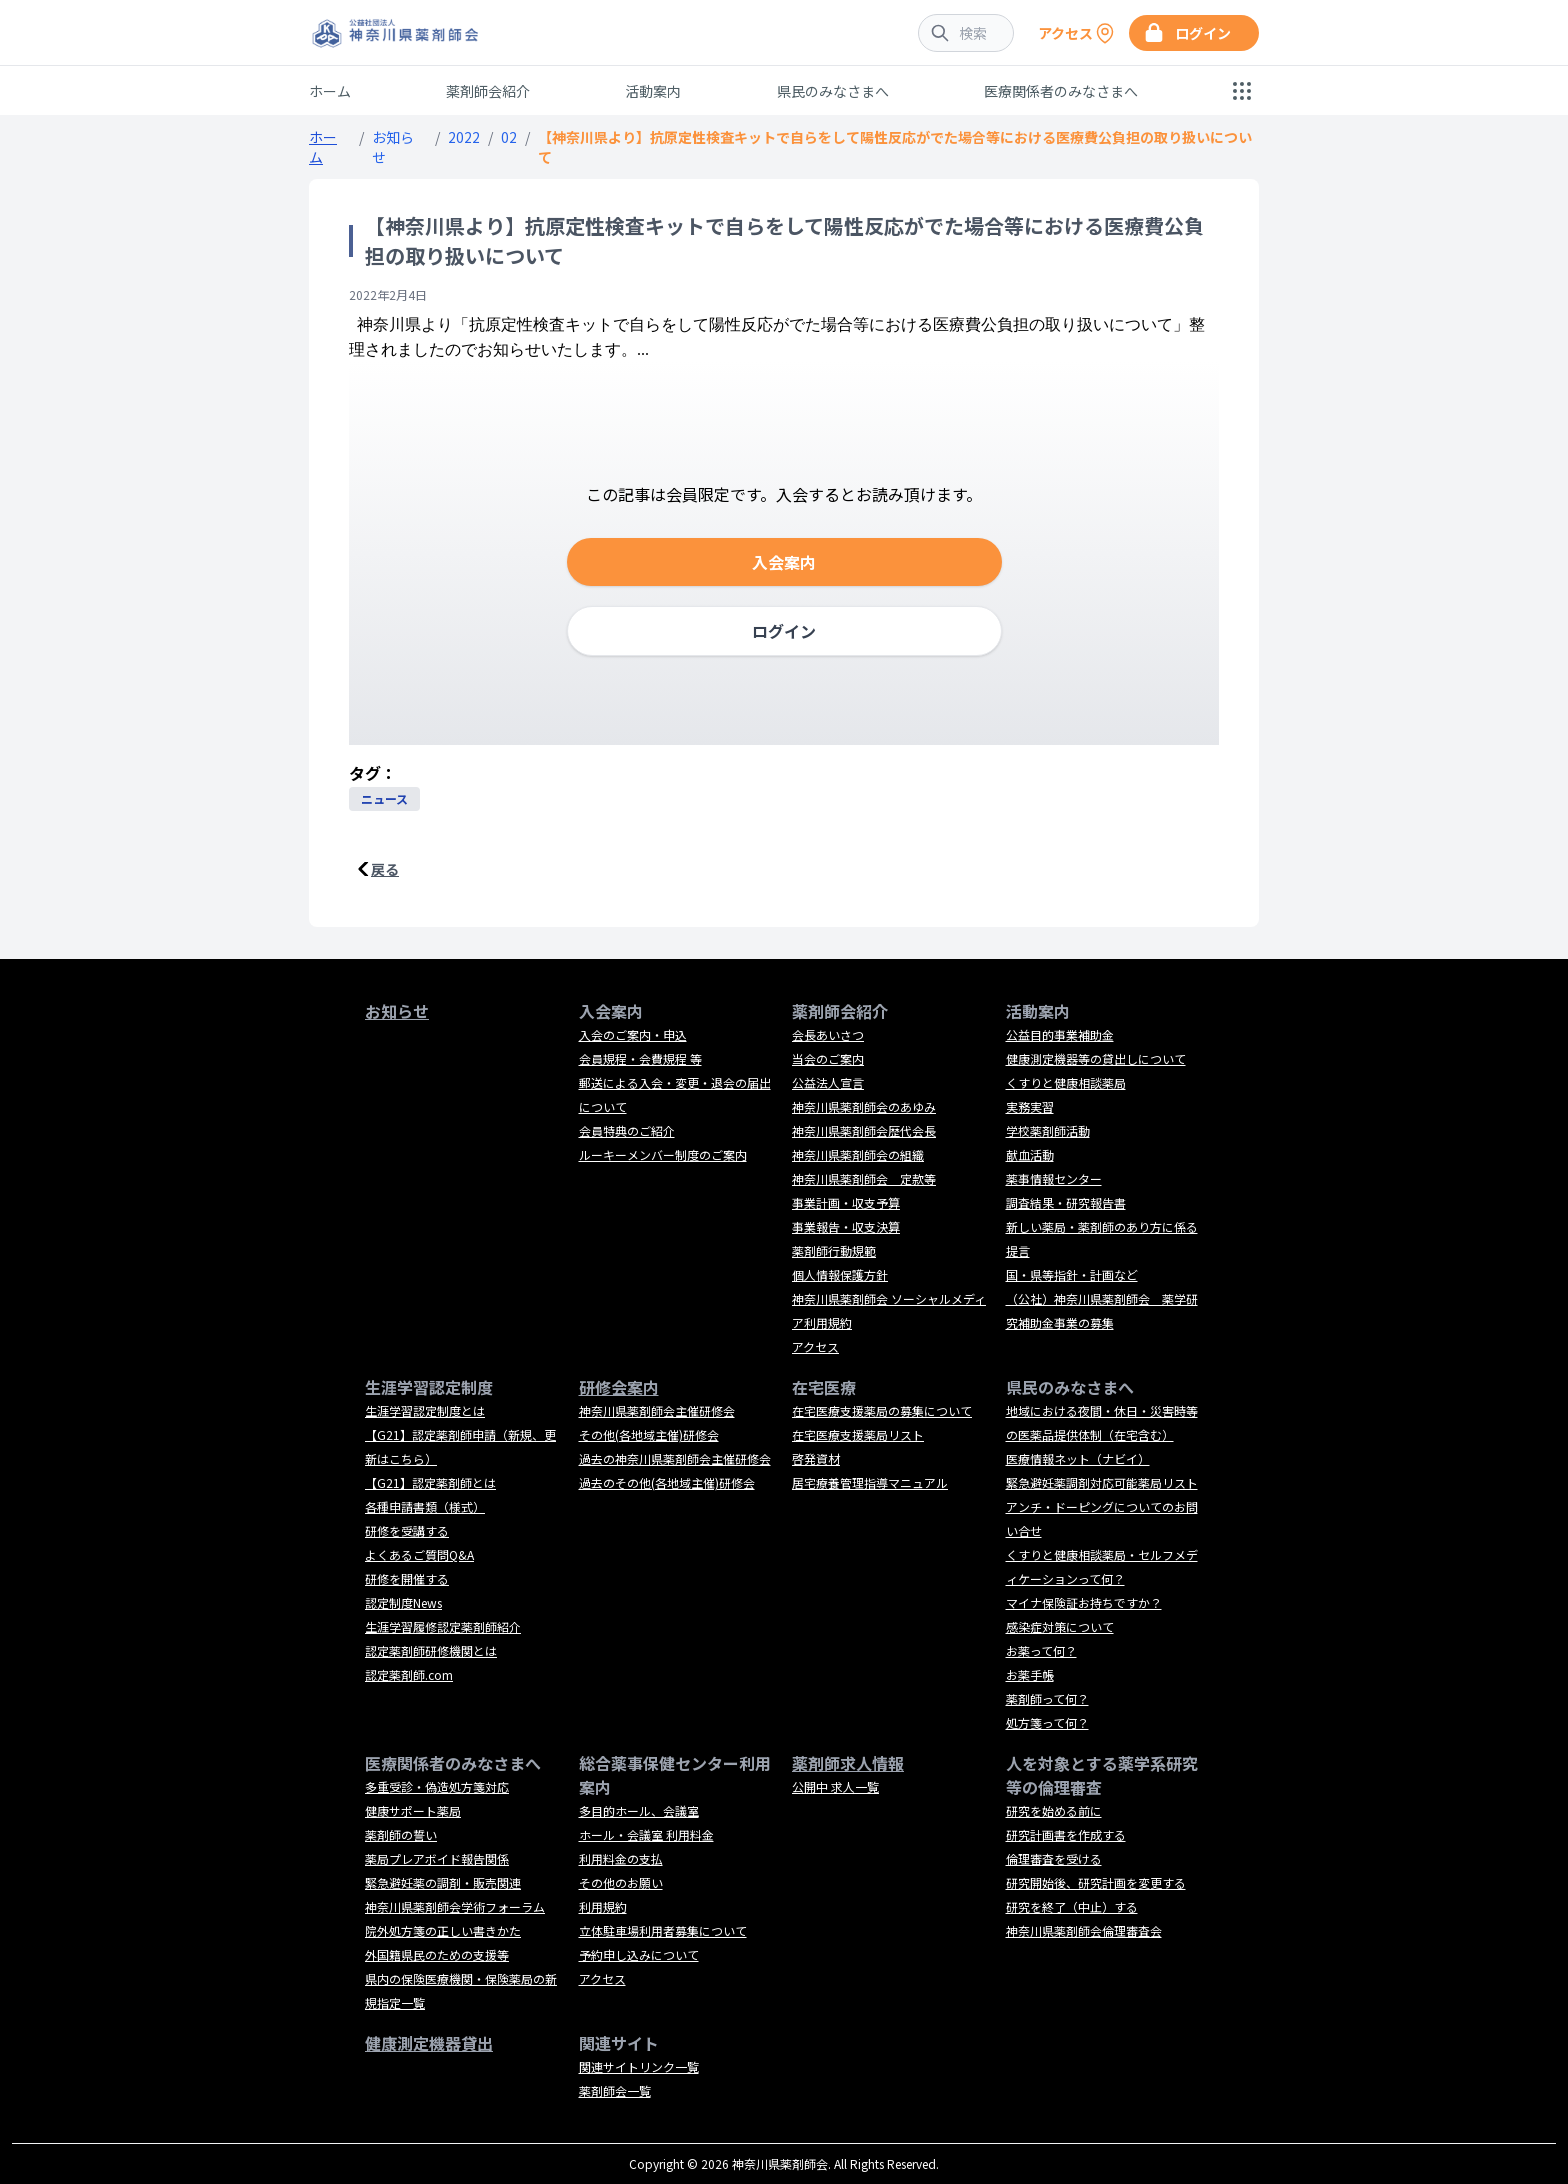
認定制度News (403, 1602)
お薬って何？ (1041, 1650)
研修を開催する (407, 1578)
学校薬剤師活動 (1048, 1130)
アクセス (815, 1346)
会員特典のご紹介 (627, 1130)
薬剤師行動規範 (834, 1250)
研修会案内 (619, 1387)
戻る (385, 869)
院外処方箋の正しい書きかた (443, 1930)
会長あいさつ (828, 1034)
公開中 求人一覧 (835, 1786)
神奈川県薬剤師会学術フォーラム (455, 1906)
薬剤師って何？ (1047, 1698)
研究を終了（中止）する (1072, 1906)
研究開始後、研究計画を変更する (1096, 1882)
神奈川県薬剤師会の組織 (858, 1154)
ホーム (330, 91)
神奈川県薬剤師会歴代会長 (864, 1130)
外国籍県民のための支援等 (437, 1954)
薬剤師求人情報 (848, 1763)
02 (509, 137)
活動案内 (653, 91)
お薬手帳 (1030, 1674)
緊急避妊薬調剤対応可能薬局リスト (1102, 1482)
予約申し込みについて (639, 1954)
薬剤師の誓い (401, 1834)
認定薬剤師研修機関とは (431, 1650)
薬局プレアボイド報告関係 (437, 1858)
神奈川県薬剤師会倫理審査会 (1084, 1930)
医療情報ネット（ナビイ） (1078, 1458)
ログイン (784, 631)
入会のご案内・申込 (633, 1034)
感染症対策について (1060, 1626)
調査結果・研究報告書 (1066, 1202)
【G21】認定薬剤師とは (430, 1482)
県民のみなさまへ (833, 91)
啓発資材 (816, 1458)
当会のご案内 (828, 1058)
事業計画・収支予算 (846, 1202)
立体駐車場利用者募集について (663, 1930)
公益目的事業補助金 (1060, 1034)
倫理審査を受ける (1054, 1858)
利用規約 (603, 1906)
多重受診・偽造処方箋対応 (437, 1786)
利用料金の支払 (621, 1858)
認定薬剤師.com (409, 1674)
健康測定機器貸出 (429, 2043)
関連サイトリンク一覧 (639, 2066)
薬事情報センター (1054, 1178)
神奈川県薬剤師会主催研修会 (657, 1410)
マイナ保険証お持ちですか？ (1084, 1602)
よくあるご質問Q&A (419, 1554)
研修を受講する (407, 1530)
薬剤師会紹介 (488, 91)
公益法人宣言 (828, 1082)
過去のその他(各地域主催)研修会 (667, 1482)
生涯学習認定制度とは (425, 1410)
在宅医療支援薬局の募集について (882, 1410)
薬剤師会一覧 (615, 2090)
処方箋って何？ (1047, 1722)
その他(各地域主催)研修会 (649, 1434)
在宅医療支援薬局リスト (858, 1434)
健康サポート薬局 (413, 1810)
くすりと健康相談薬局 (1066, 1082)
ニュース (384, 798)
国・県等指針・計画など (1072, 1274)
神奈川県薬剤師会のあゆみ (864, 1106)
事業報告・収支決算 (846, 1226)
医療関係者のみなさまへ (1061, 91)
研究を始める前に (1054, 1810)
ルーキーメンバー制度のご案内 (663, 1154)
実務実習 (1030, 1106)
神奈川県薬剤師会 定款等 (864, 1178)
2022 (464, 137)
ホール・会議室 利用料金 (646, 1834)
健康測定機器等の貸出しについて (1096, 1058)
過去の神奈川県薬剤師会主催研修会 (675, 1458)
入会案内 (784, 562)
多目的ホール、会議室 (639, 1810)
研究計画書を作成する (1066, 1834)
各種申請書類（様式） (425, 1506)
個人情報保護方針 (840, 1274)
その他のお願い (621, 1882)
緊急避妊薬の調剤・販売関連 (443, 1882)
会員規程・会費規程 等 (640, 1058)
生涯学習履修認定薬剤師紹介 (443, 1626)
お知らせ (397, 1011)
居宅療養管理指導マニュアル (870, 1482)
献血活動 (1030, 1154)
